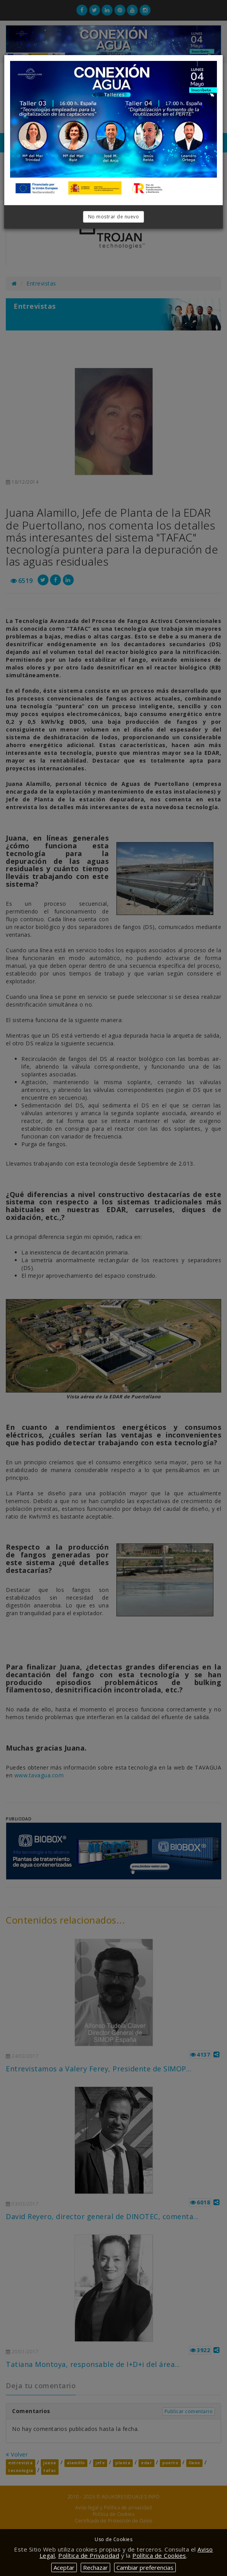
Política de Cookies (159, 2555)
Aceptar (64, 2567)
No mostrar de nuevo (113, 216)
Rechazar (95, 2567)
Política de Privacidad (88, 2555)
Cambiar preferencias (144, 2567)
